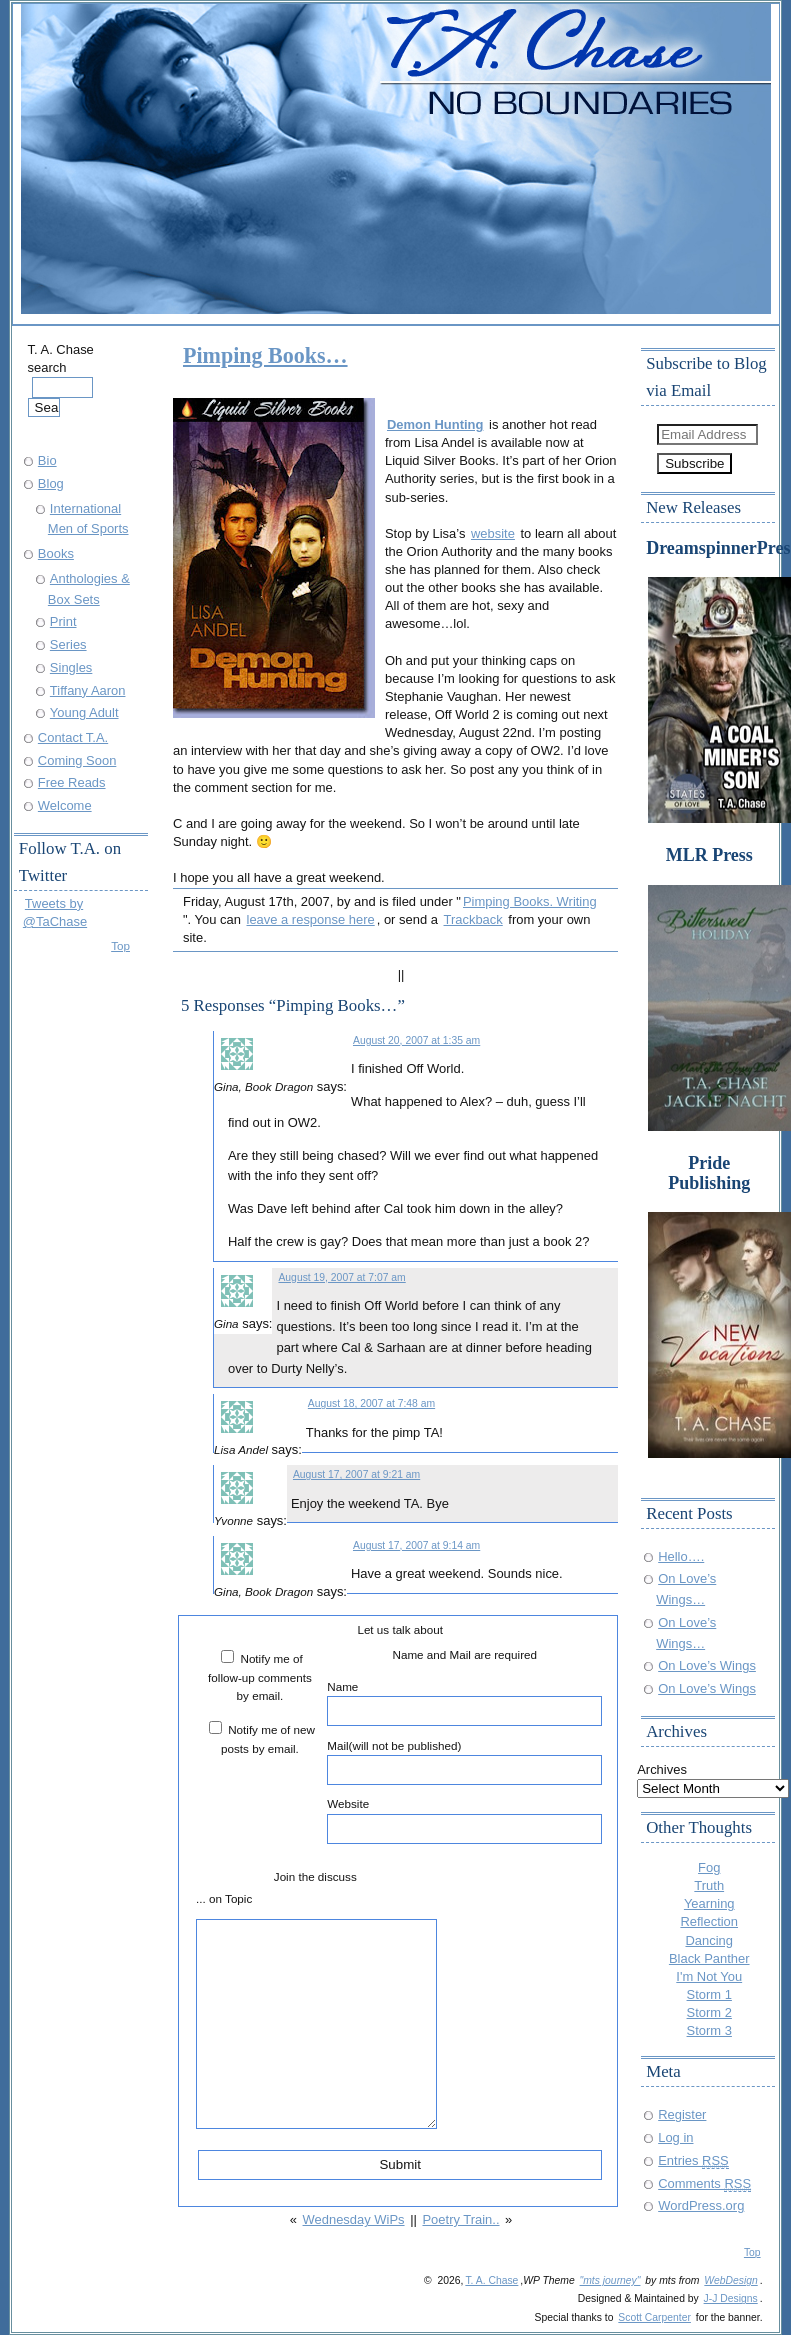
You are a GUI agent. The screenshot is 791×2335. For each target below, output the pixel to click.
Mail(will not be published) (464, 1762)
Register (682, 2114)
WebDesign (730, 2280)
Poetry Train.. (460, 2219)
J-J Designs (731, 2298)
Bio (47, 460)
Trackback (473, 919)
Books (56, 553)
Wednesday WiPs (354, 2219)
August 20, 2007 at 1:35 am (416, 1040)
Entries (693, 2160)
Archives (662, 1769)
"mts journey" (610, 2280)
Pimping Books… (265, 355)
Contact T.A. (73, 737)
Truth (709, 1885)
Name (464, 1703)
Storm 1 (709, 1994)
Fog (709, 1867)
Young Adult (84, 712)
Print (63, 621)
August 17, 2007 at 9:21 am (356, 1474)
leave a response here (311, 919)
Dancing (709, 1940)
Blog (51, 483)
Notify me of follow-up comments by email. (260, 1677)
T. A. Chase (491, 2280)
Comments (704, 2183)
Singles (71, 667)
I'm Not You (709, 1976)
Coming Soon (77, 760)
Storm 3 (709, 2030)
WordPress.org (701, 2205)
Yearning (709, 1903)
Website (464, 1820)
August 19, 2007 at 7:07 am (341, 1277)
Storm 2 (709, 2012)
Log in (675, 2137)
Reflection (709, 1921)
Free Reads (72, 782)
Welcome (65, 805)
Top (120, 945)
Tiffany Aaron (88, 690)
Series (68, 644)
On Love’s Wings (707, 1665)
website (493, 533)
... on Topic (224, 1898)
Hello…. (681, 1556)
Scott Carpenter (654, 2317)
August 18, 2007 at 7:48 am (371, 1403)
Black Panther (709, 1958)
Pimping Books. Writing (530, 901)
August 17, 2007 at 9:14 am (416, 1545)
